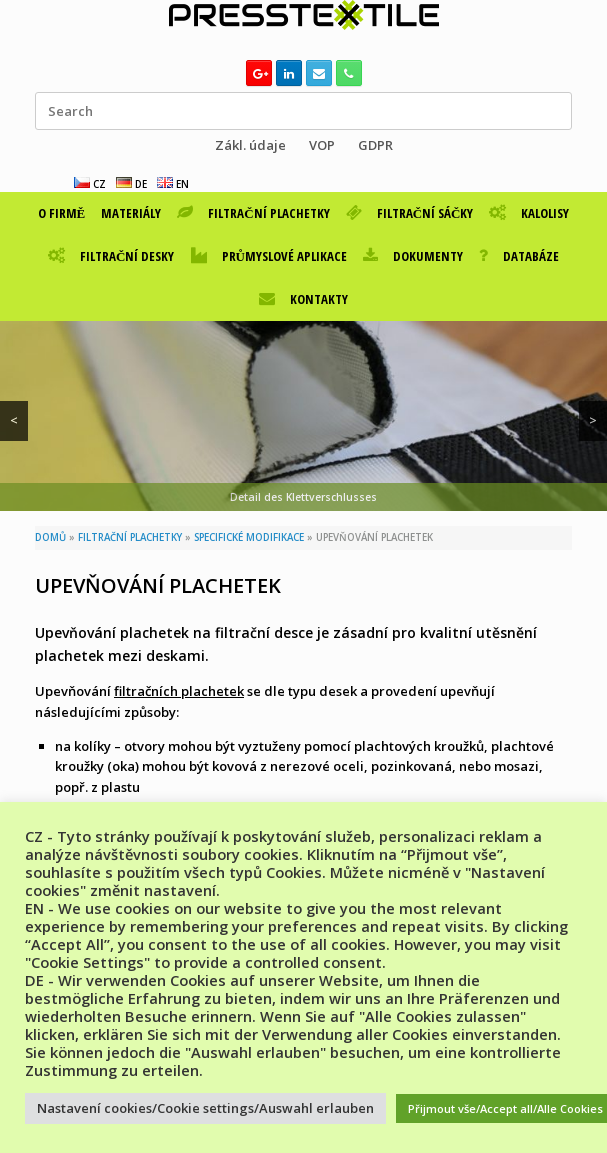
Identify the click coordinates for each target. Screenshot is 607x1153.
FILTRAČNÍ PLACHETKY (253, 213)
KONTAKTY (303, 299)
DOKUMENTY (413, 256)
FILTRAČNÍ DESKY (111, 256)
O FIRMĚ (62, 213)
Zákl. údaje (250, 145)
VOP (322, 145)
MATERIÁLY (131, 213)
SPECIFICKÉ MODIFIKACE (249, 537)
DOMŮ (50, 537)
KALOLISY (529, 213)
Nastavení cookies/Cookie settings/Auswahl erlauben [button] (205, 1108)
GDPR (375, 145)
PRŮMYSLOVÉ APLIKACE (269, 256)
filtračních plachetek (179, 691)
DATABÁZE (519, 256)
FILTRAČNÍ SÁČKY (410, 213)
